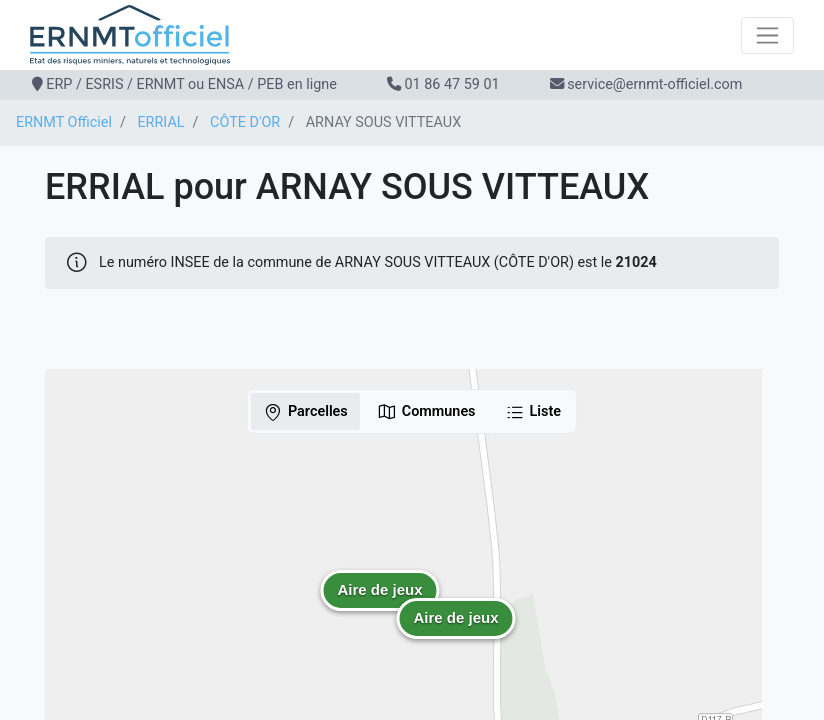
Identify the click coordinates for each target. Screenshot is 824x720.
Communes (426, 412)
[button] (380, 605)
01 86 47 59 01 (451, 84)
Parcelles (305, 412)
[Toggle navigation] (767, 35)
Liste (533, 412)
